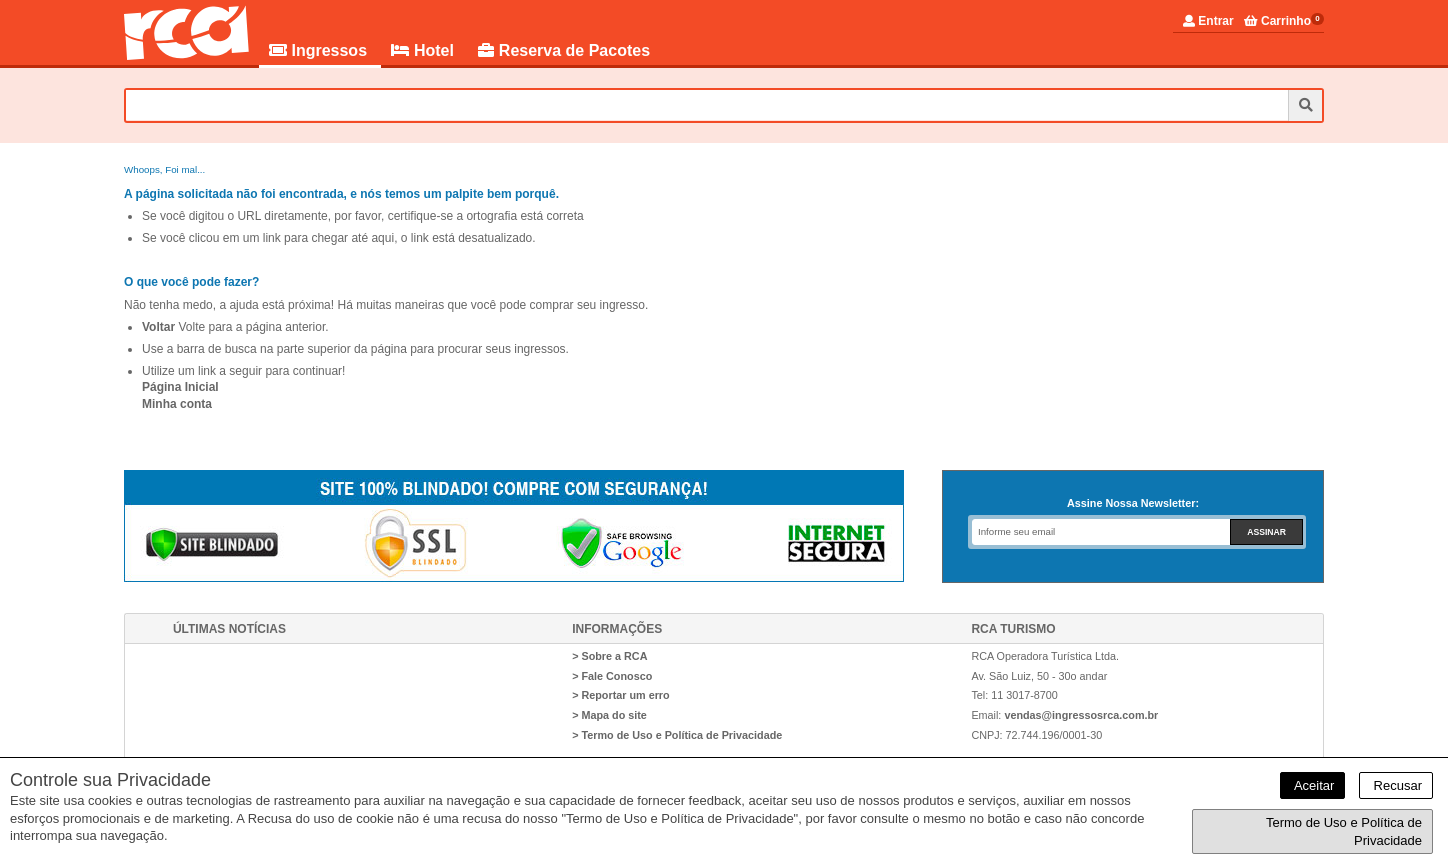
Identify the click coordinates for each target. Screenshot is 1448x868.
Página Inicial (180, 387)
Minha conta (177, 404)
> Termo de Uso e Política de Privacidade (677, 735)
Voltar (158, 327)
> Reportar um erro (621, 695)
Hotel (424, 50)
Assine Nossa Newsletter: (1133, 503)
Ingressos (320, 50)
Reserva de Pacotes (564, 50)
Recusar (1396, 785)
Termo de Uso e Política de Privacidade (1344, 831)
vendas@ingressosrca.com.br (1081, 715)
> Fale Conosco (612, 676)
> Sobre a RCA (609, 656)
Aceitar (1312, 785)
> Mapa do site (609, 715)
